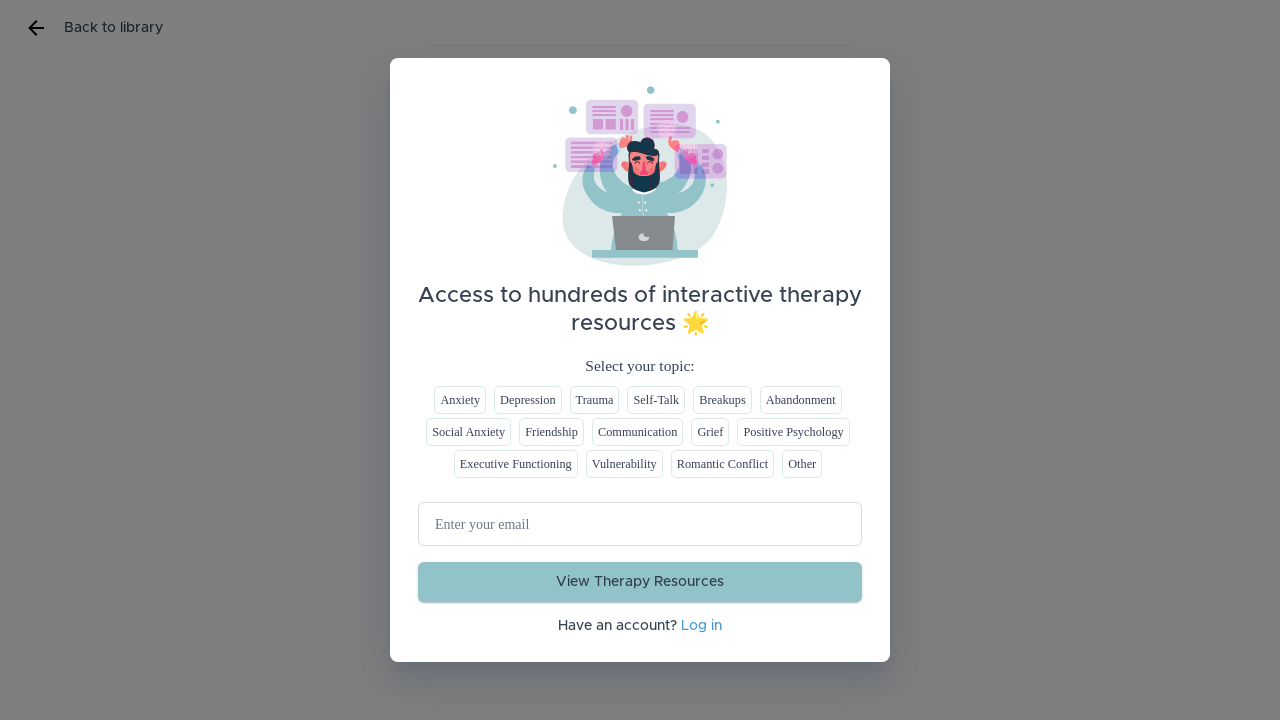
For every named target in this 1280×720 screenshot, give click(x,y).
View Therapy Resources (640, 582)
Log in (701, 626)
